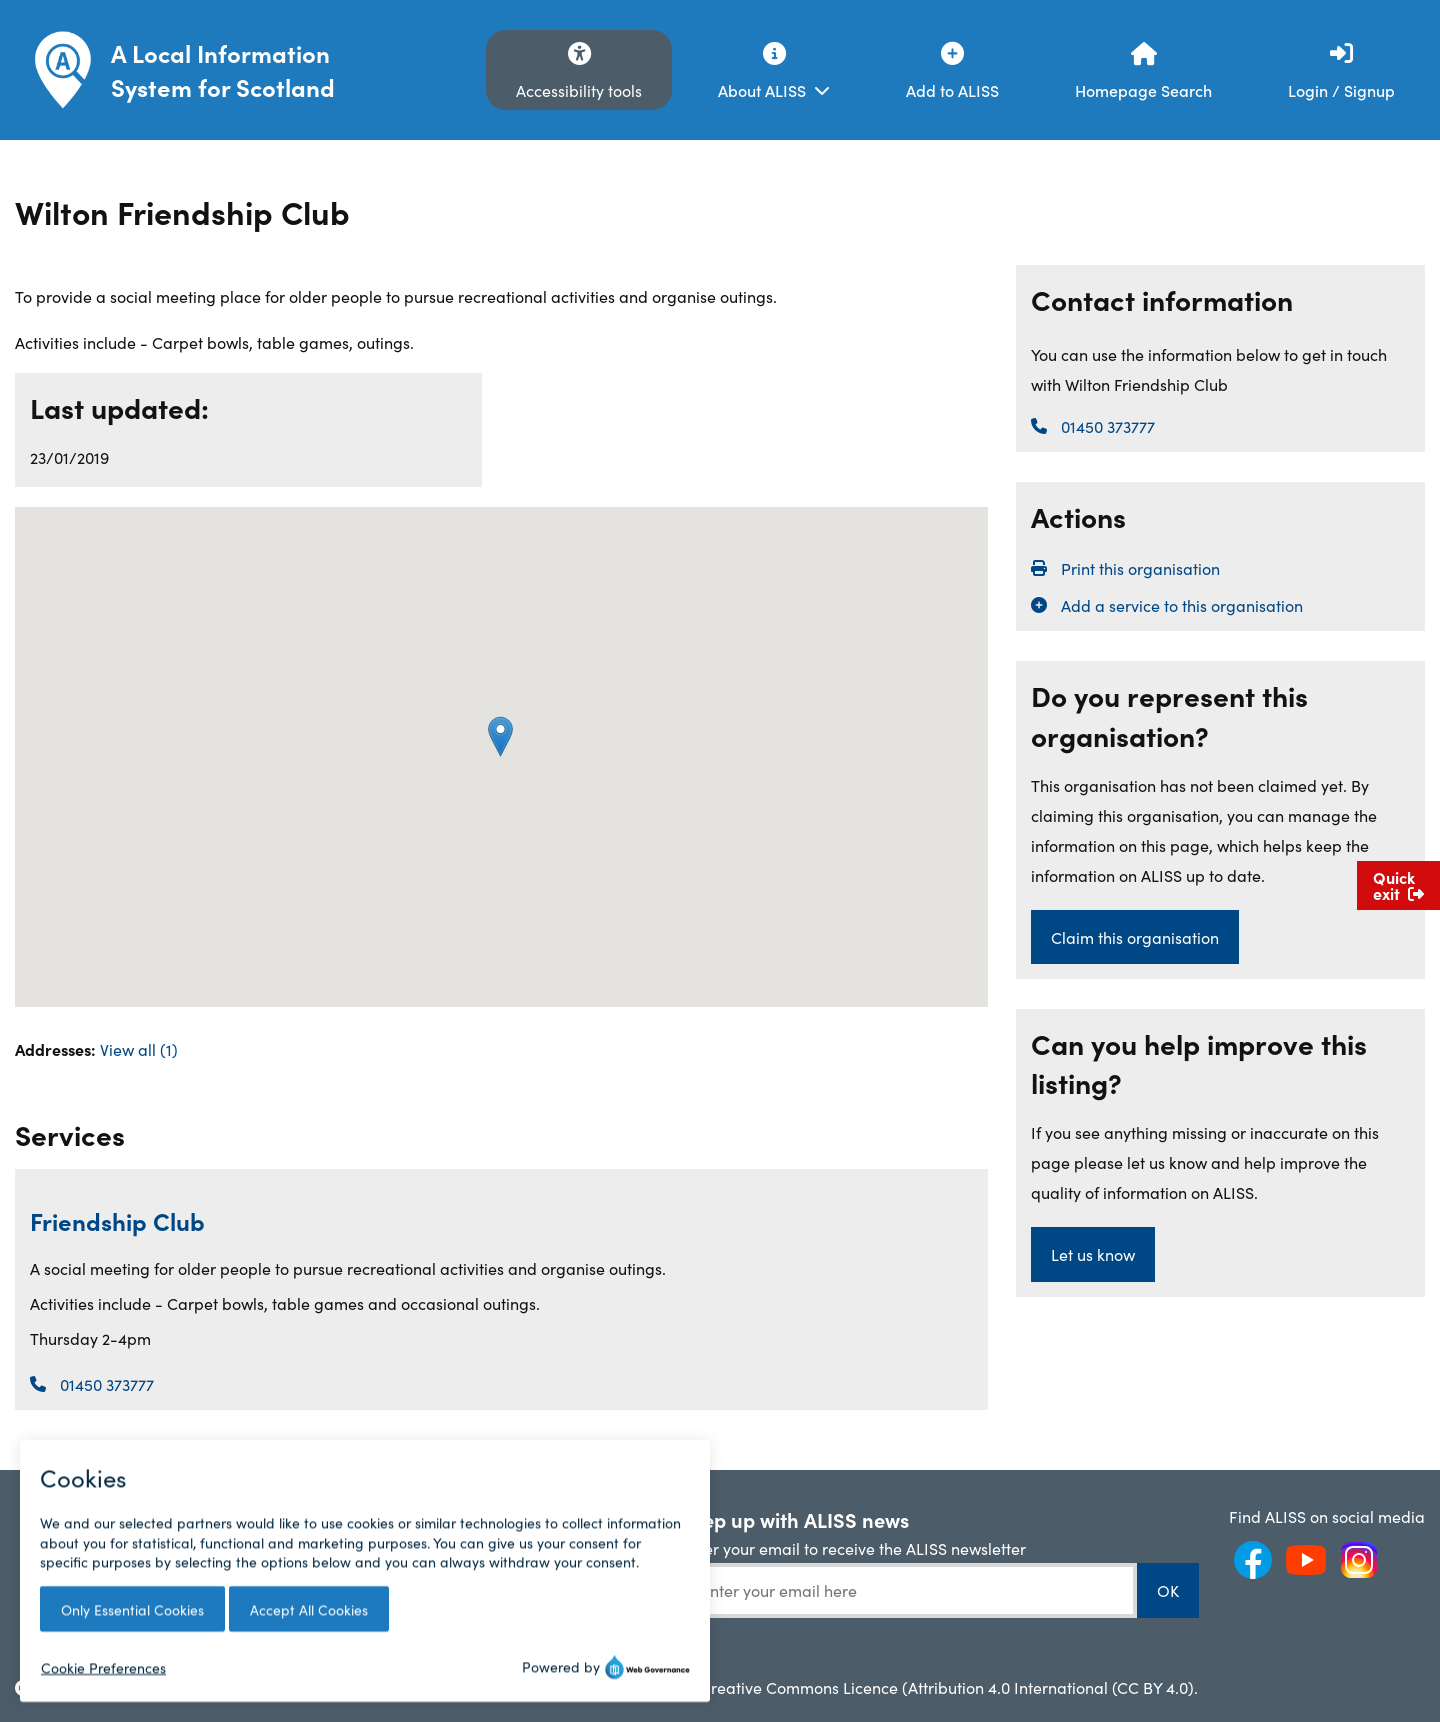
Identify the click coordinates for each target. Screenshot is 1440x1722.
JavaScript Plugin (506, 1613)
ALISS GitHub (492, 1581)
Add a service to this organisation (1182, 605)
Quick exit (1398, 885)
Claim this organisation (1135, 937)
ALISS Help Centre (510, 1516)
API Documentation (514, 1549)
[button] (500, 736)
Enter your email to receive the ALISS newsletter (853, 1548)
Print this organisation (1140, 568)
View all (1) (139, 1048)
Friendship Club (117, 1220)
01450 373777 (107, 1384)
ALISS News (276, 1516)
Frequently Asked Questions (87, 1527)
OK (1168, 1590)
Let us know (1093, 1254)
